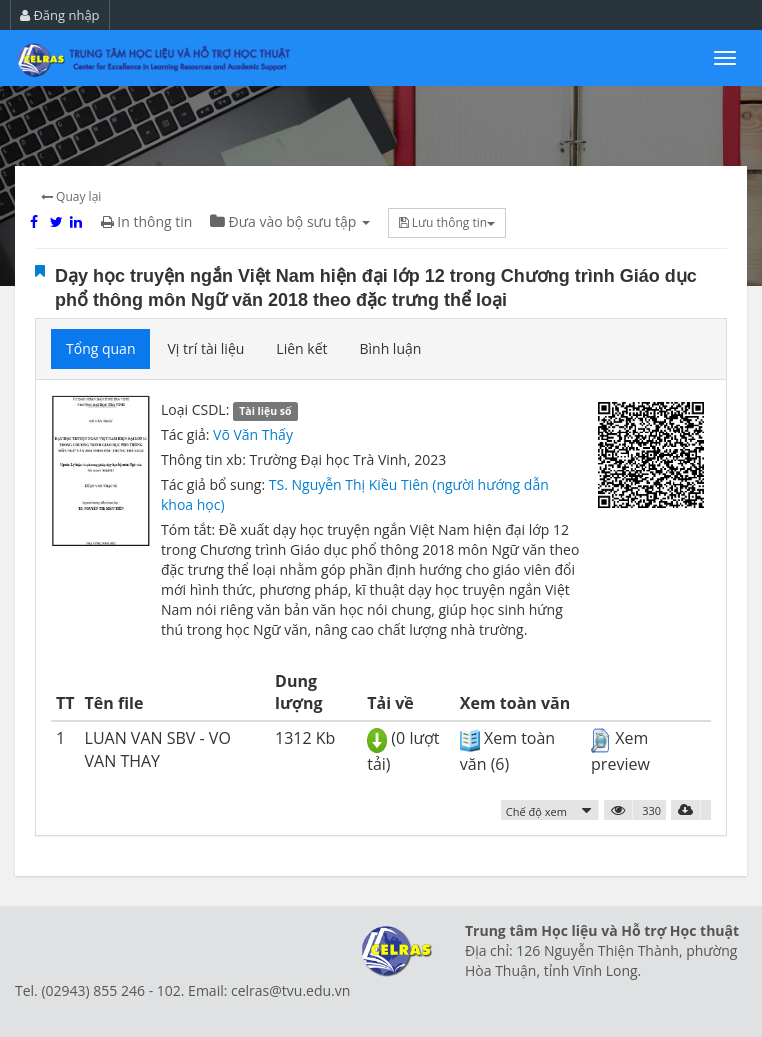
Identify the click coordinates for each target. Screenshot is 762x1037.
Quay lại (71, 196)
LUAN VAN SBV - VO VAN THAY (158, 749)
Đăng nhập (60, 15)
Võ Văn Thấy (253, 434)
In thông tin (147, 221)
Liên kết (301, 348)
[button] (550, 810)
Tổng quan (100, 348)
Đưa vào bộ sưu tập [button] (290, 221)
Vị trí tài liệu (205, 348)
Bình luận (390, 348)
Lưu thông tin (447, 222)
